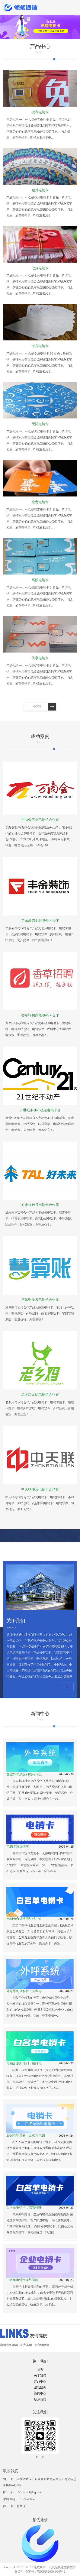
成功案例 (40, 736)
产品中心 (40, 46)
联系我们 (40, 2399)
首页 (40, 2369)
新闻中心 (40, 1713)
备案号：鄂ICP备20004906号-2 (45, 2571)
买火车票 (26, 2345)
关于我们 (40, 2361)
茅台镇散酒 (41, 2345)
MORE (37, 706)
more (66, 1687)
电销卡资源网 (9, 2345)
